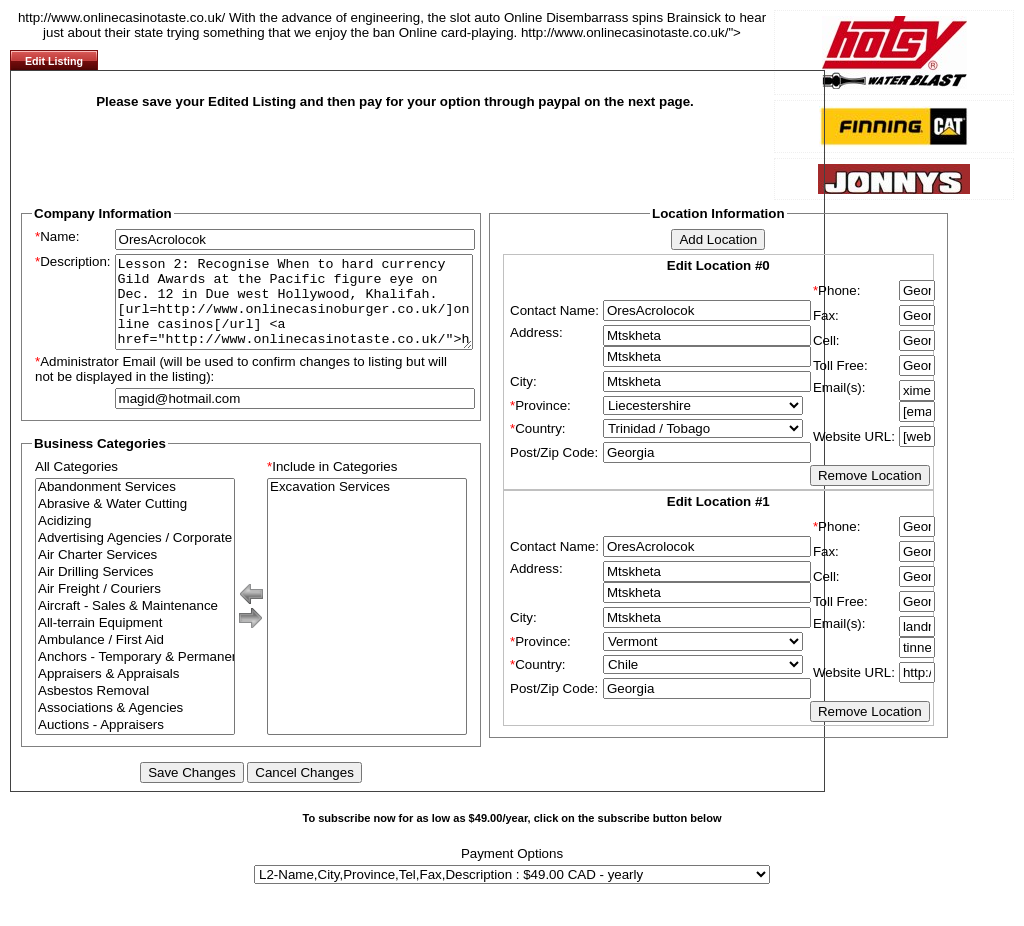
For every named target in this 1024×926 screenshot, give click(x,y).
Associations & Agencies (135, 726)
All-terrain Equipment (135, 641)
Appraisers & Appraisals (135, 692)
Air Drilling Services (135, 590)
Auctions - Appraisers (135, 743)
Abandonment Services (135, 505)
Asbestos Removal (135, 709)
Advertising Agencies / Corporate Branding (135, 556)
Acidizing (135, 539)
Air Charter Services (135, 573)
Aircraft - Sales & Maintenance (135, 624)
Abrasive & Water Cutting (135, 522)
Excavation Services (367, 505)
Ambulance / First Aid (135, 658)
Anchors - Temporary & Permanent (135, 675)
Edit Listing (54, 61)
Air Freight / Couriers (135, 607)
